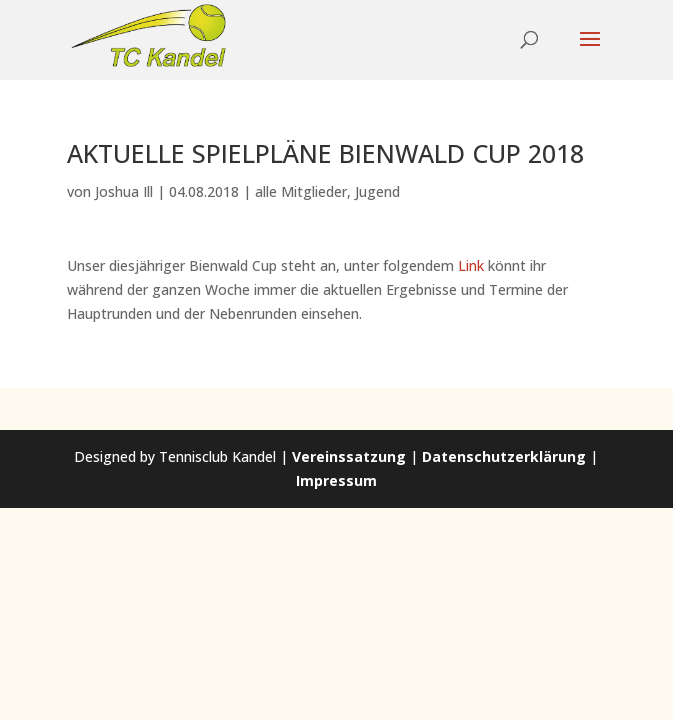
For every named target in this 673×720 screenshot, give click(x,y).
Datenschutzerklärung (504, 456)
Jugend (377, 191)
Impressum (336, 480)
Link (471, 265)
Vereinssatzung (349, 456)
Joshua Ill (124, 191)
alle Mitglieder (301, 191)
